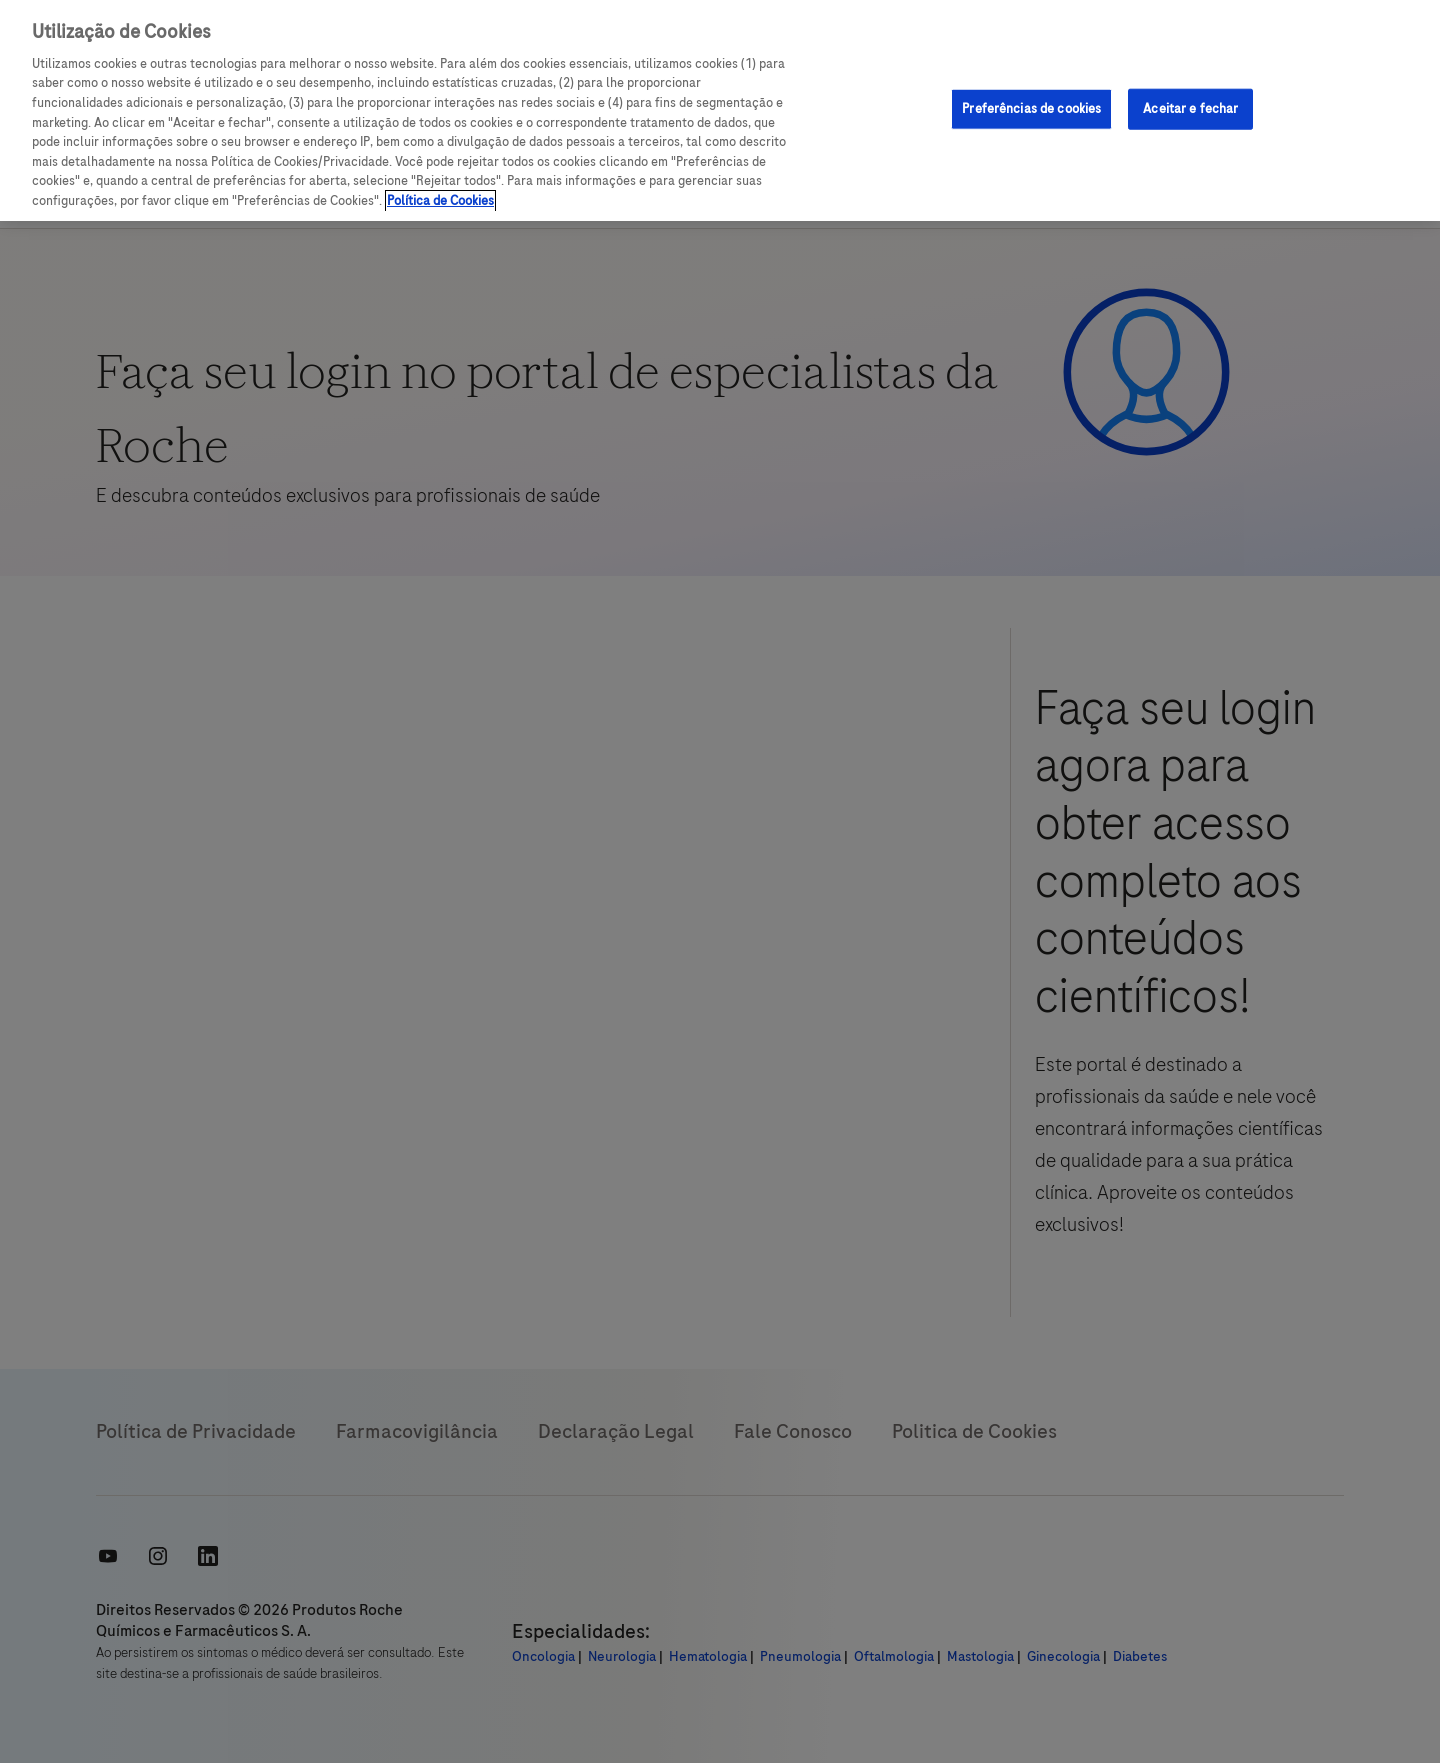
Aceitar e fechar (1190, 108)
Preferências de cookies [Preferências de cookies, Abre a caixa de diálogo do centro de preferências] (1031, 108)
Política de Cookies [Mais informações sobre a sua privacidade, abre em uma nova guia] (440, 201)
